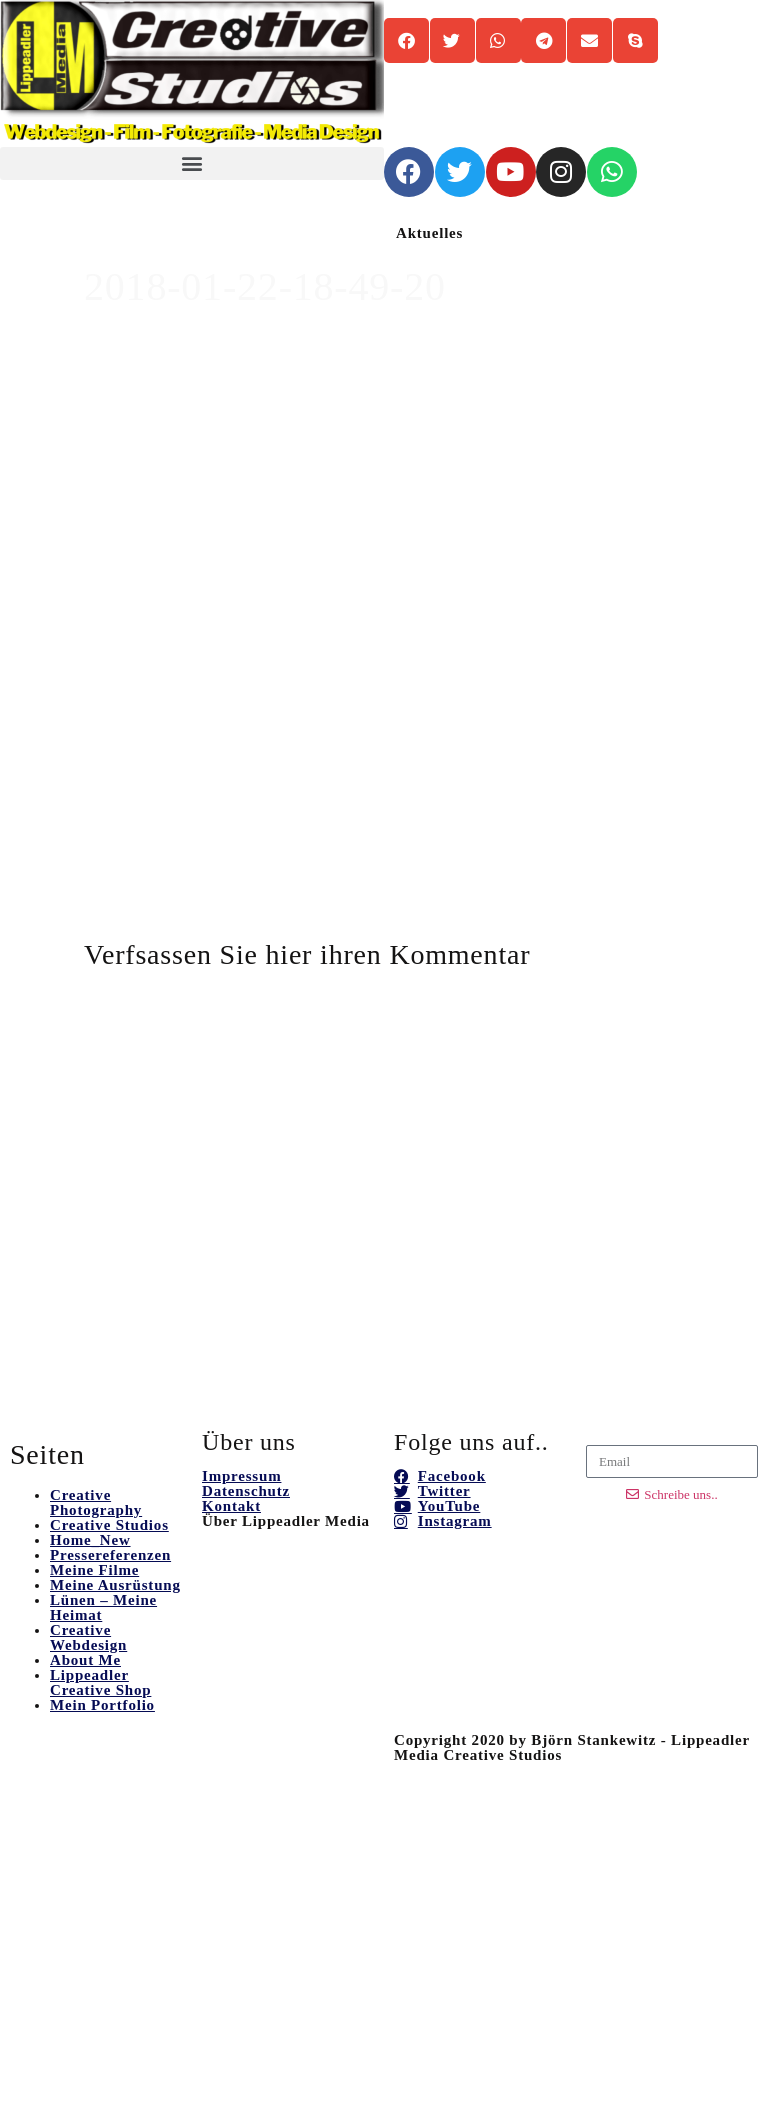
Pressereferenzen (110, 1555)
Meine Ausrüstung (115, 1585)
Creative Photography (96, 1502)
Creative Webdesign (88, 1637)
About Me (85, 1660)
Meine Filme (94, 1570)
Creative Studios (109, 1525)
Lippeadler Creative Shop (100, 1682)
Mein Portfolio (102, 1705)
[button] (192, 163)
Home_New (90, 1540)
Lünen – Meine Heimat (103, 1607)
